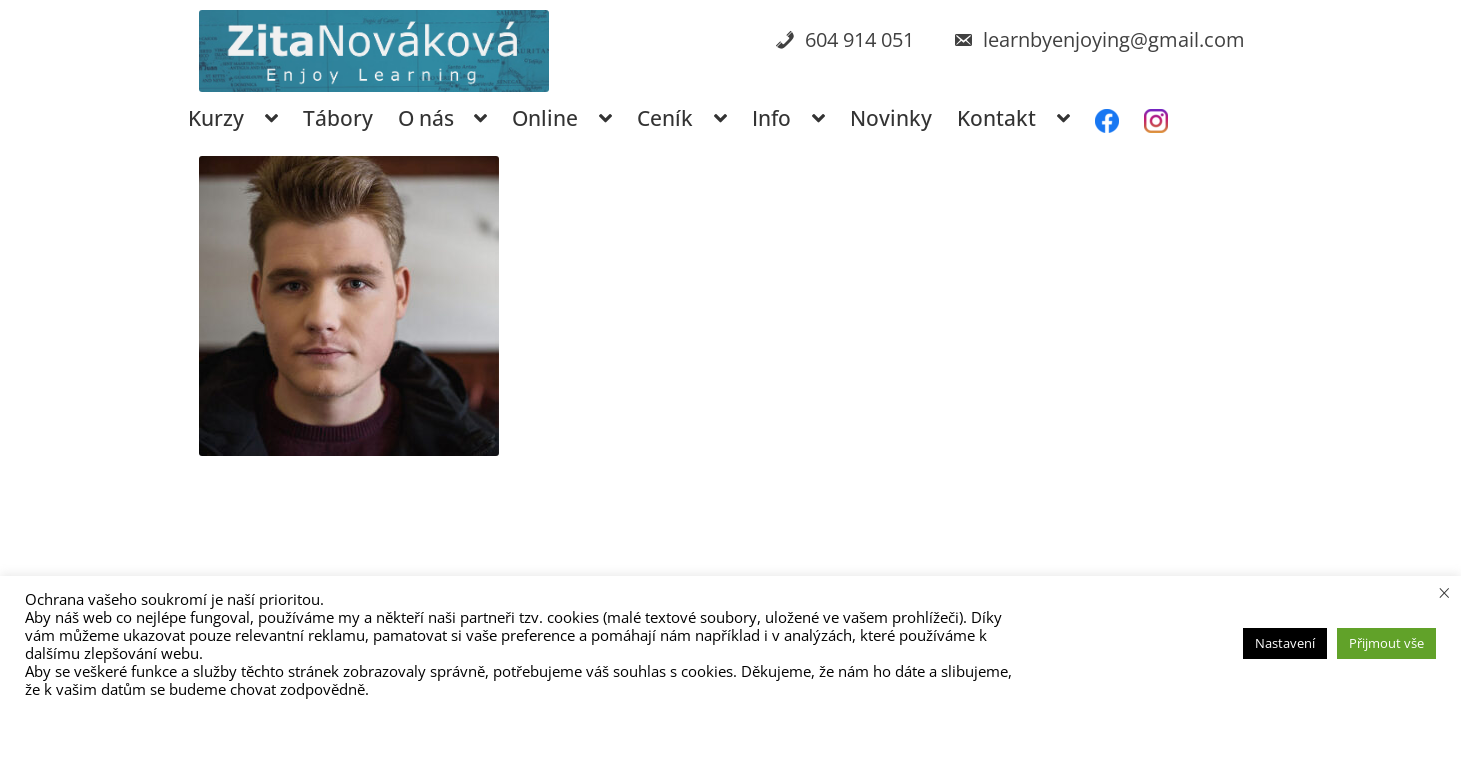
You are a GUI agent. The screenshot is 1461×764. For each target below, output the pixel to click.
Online (545, 118)
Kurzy (216, 118)
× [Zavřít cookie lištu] (1444, 592)
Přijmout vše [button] (1386, 643)
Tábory (338, 118)
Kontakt (996, 118)
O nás (426, 118)
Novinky (891, 118)
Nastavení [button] (1285, 643)
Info (771, 118)
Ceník (665, 118)
